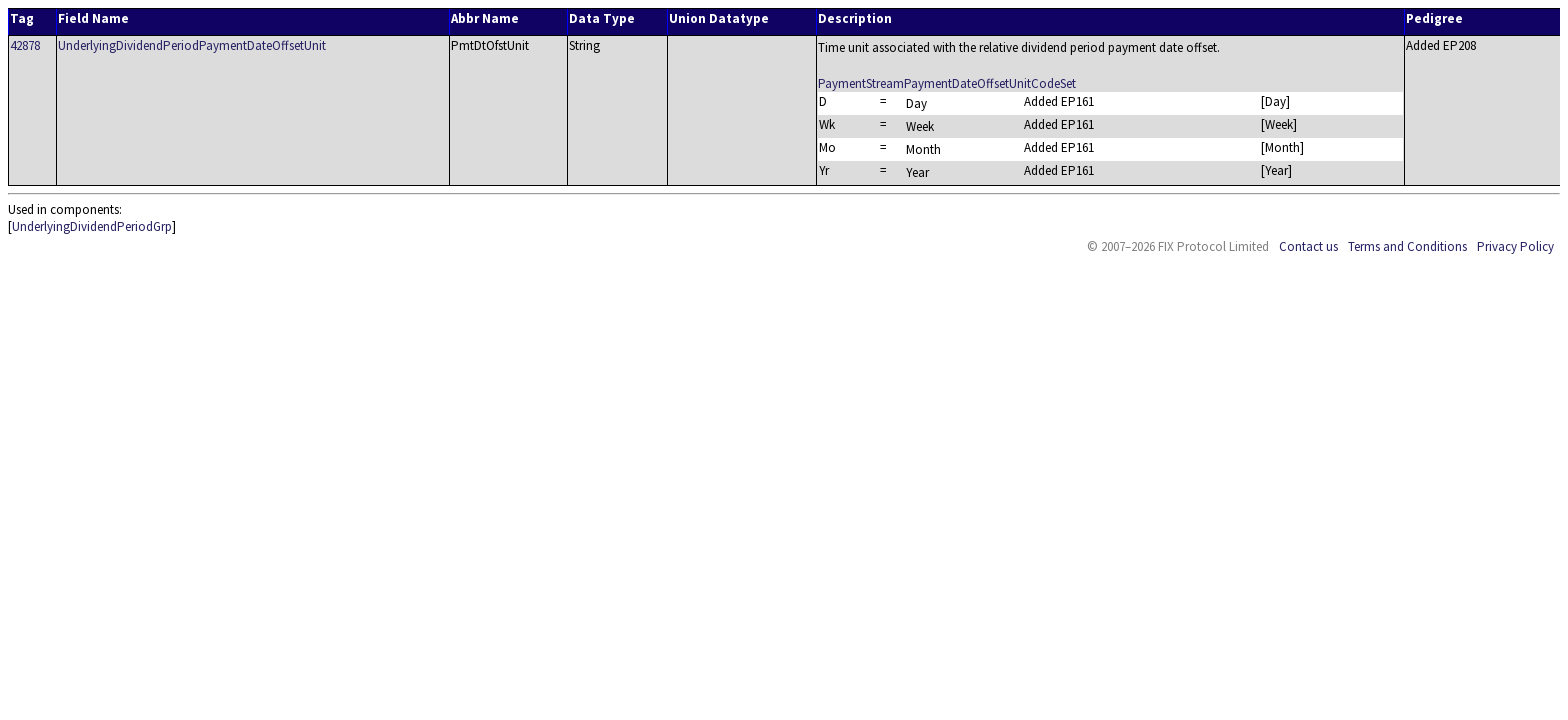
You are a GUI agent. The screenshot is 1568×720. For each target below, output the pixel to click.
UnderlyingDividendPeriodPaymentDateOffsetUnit (192, 45)
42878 (25, 45)
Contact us (1308, 246)
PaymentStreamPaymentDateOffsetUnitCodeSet (947, 83)
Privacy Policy (1515, 246)
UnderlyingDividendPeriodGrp (92, 226)
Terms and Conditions (1407, 246)
